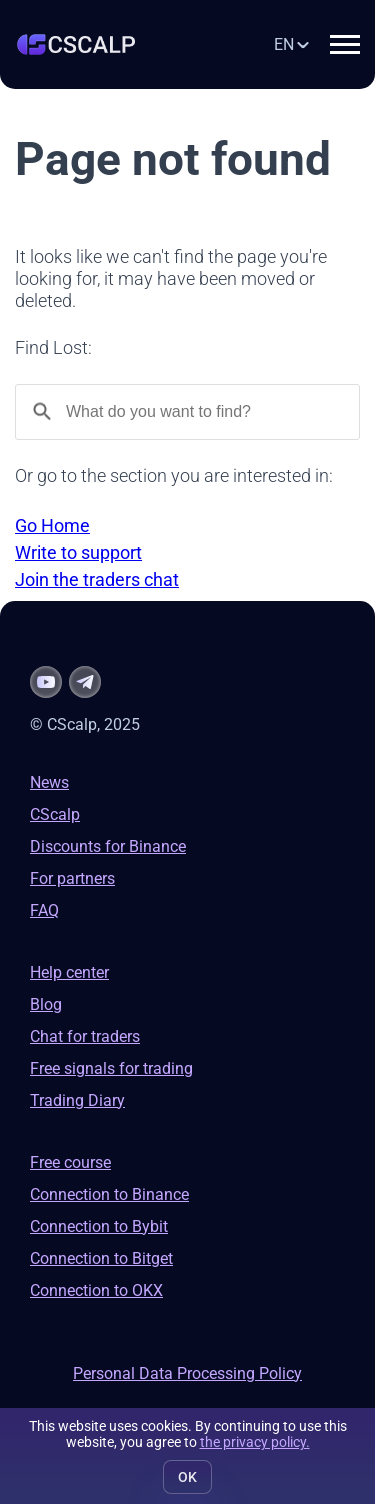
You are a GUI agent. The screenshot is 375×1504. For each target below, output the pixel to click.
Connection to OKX (96, 1290)
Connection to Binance (109, 1194)
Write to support (78, 552)
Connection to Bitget (101, 1258)
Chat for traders (85, 1036)
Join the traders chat (97, 579)
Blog (46, 1004)
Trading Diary (77, 1100)
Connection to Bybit (99, 1226)
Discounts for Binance (108, 846)
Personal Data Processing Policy (187, 1373)
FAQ (44, 910)
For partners (72, 878)
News (49, 782)
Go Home (52, 525)
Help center (69, 972)
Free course (70, 1162)
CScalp (55, 814)
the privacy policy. (255, 1442)
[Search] (187, 412)
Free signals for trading (111, 1068)
